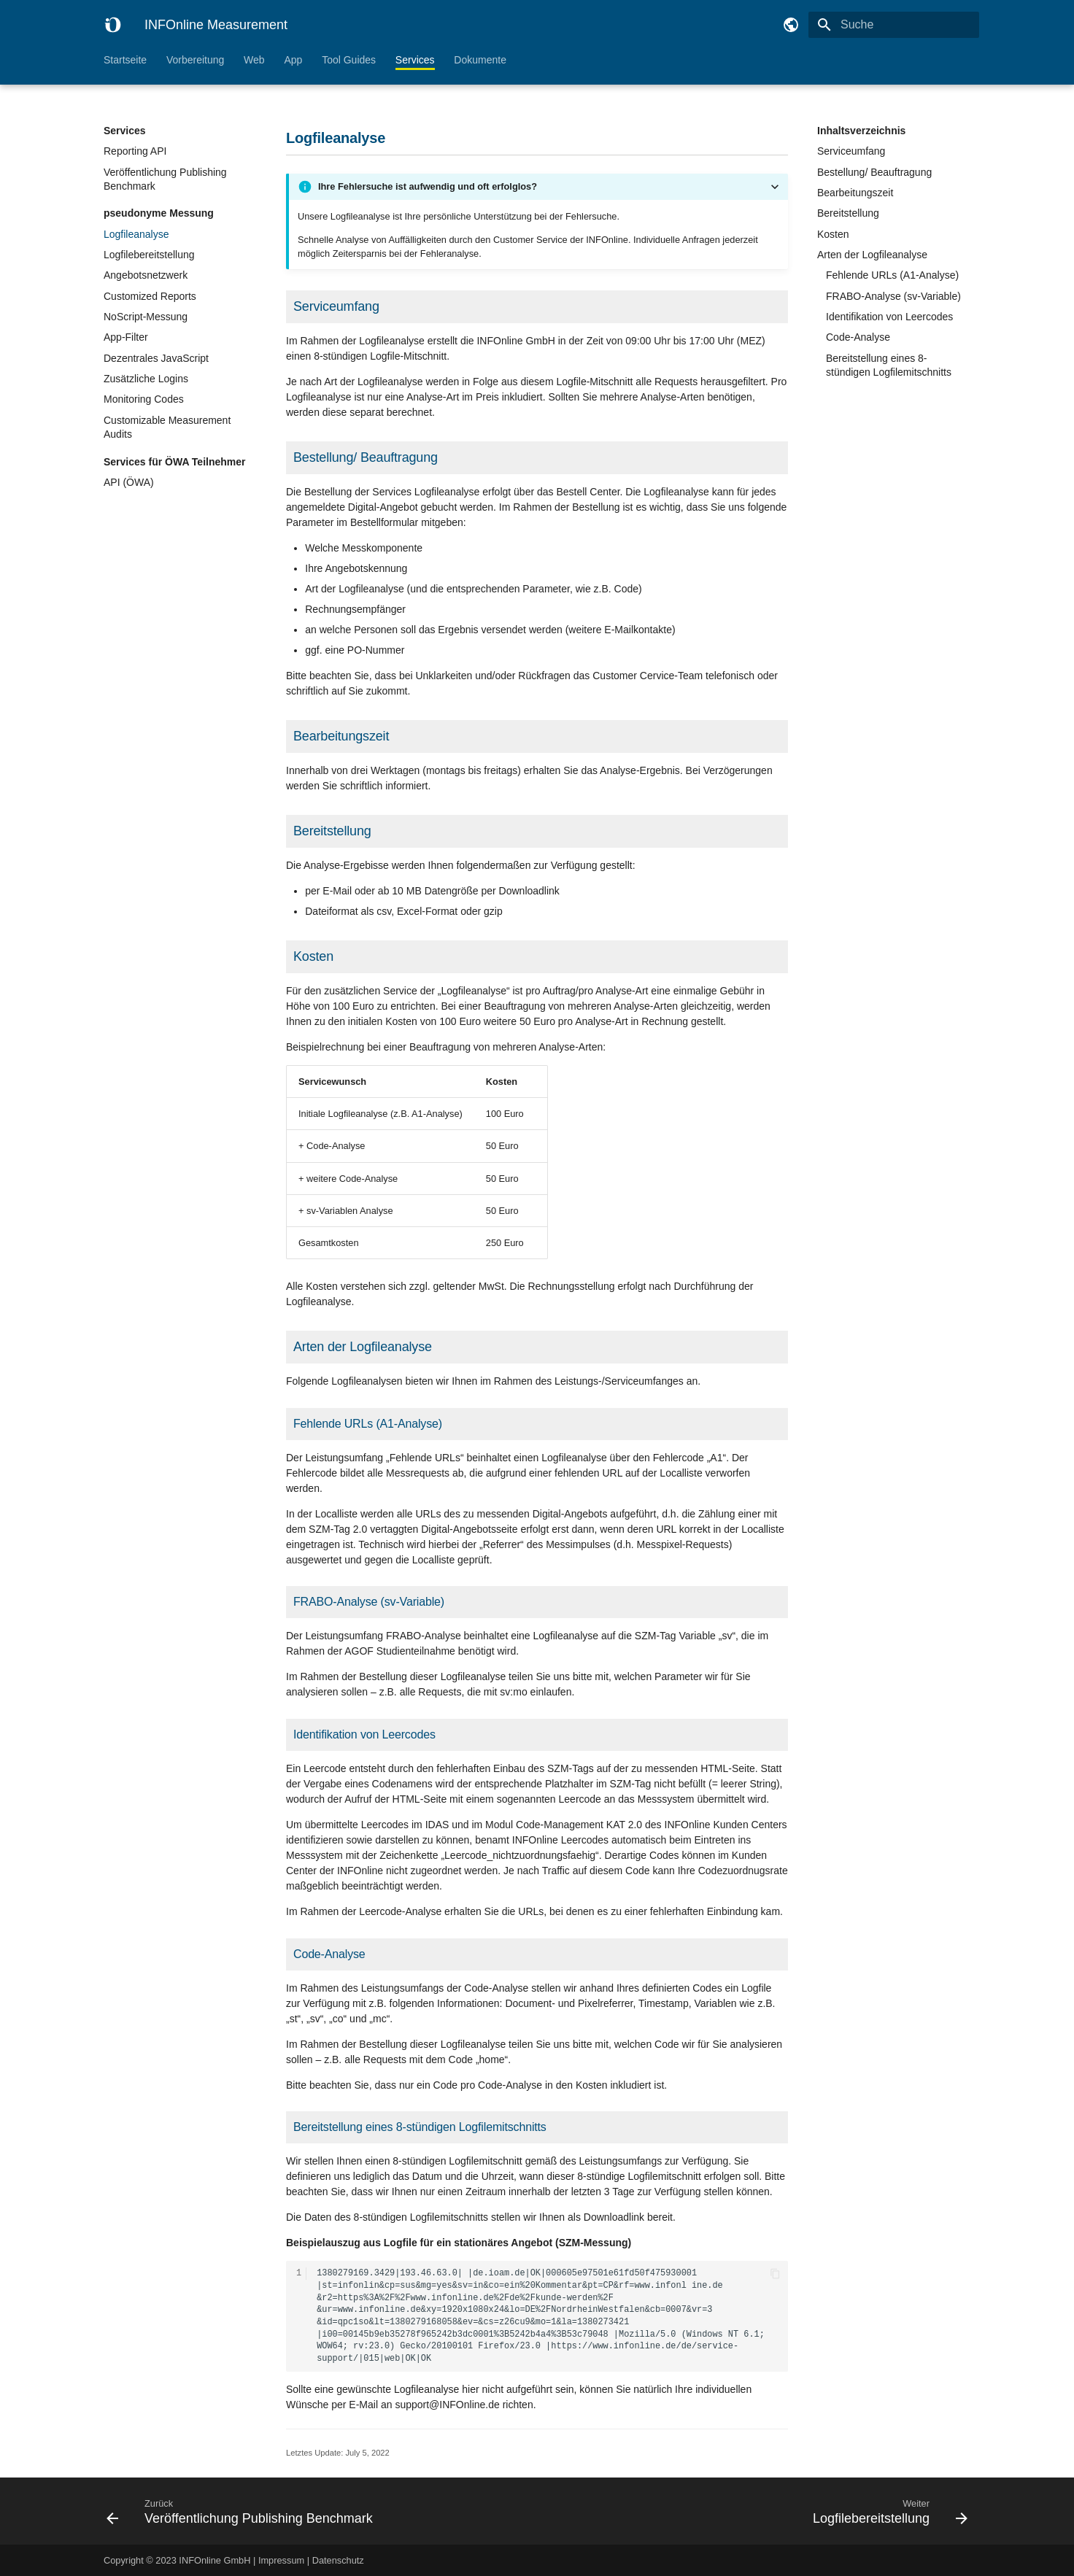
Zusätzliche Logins (146, 378)
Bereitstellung (848, 213)
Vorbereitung (195, 60)
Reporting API (135, 151)
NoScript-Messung (146, 316)
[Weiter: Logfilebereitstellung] (758, 2511)
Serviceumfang (851, 151)
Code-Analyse (858, 337)
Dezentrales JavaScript (156, 358)
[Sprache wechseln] (791, 24)
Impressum (281, 2560)
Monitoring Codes (144, 399)
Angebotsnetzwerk (146, 275)
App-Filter (126, 337)
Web (254, 60)
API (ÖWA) (129, 482)
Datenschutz (338, 2560)
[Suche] (893, 25)
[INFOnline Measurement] (112, 24)
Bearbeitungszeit (855, 192)
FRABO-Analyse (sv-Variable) (893, 296)
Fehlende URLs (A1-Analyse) (892, 275)
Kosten (833, 234)
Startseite (125, 60)
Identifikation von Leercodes (889, 316)
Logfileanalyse (136, 234)
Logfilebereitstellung (149, 254)
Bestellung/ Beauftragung (874, 172)
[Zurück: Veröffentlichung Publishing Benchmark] (316, 2511)
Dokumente (480, 60)
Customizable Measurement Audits (167, 427)
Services (415, 60)
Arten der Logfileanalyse (872, 254)
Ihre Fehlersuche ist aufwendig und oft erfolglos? (427, 186)
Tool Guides (349, 60)
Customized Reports (150, 296)
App (293, 60)
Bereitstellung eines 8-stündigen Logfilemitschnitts (888, 365)
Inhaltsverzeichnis (861, 130)
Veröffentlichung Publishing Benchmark (165, 179)
